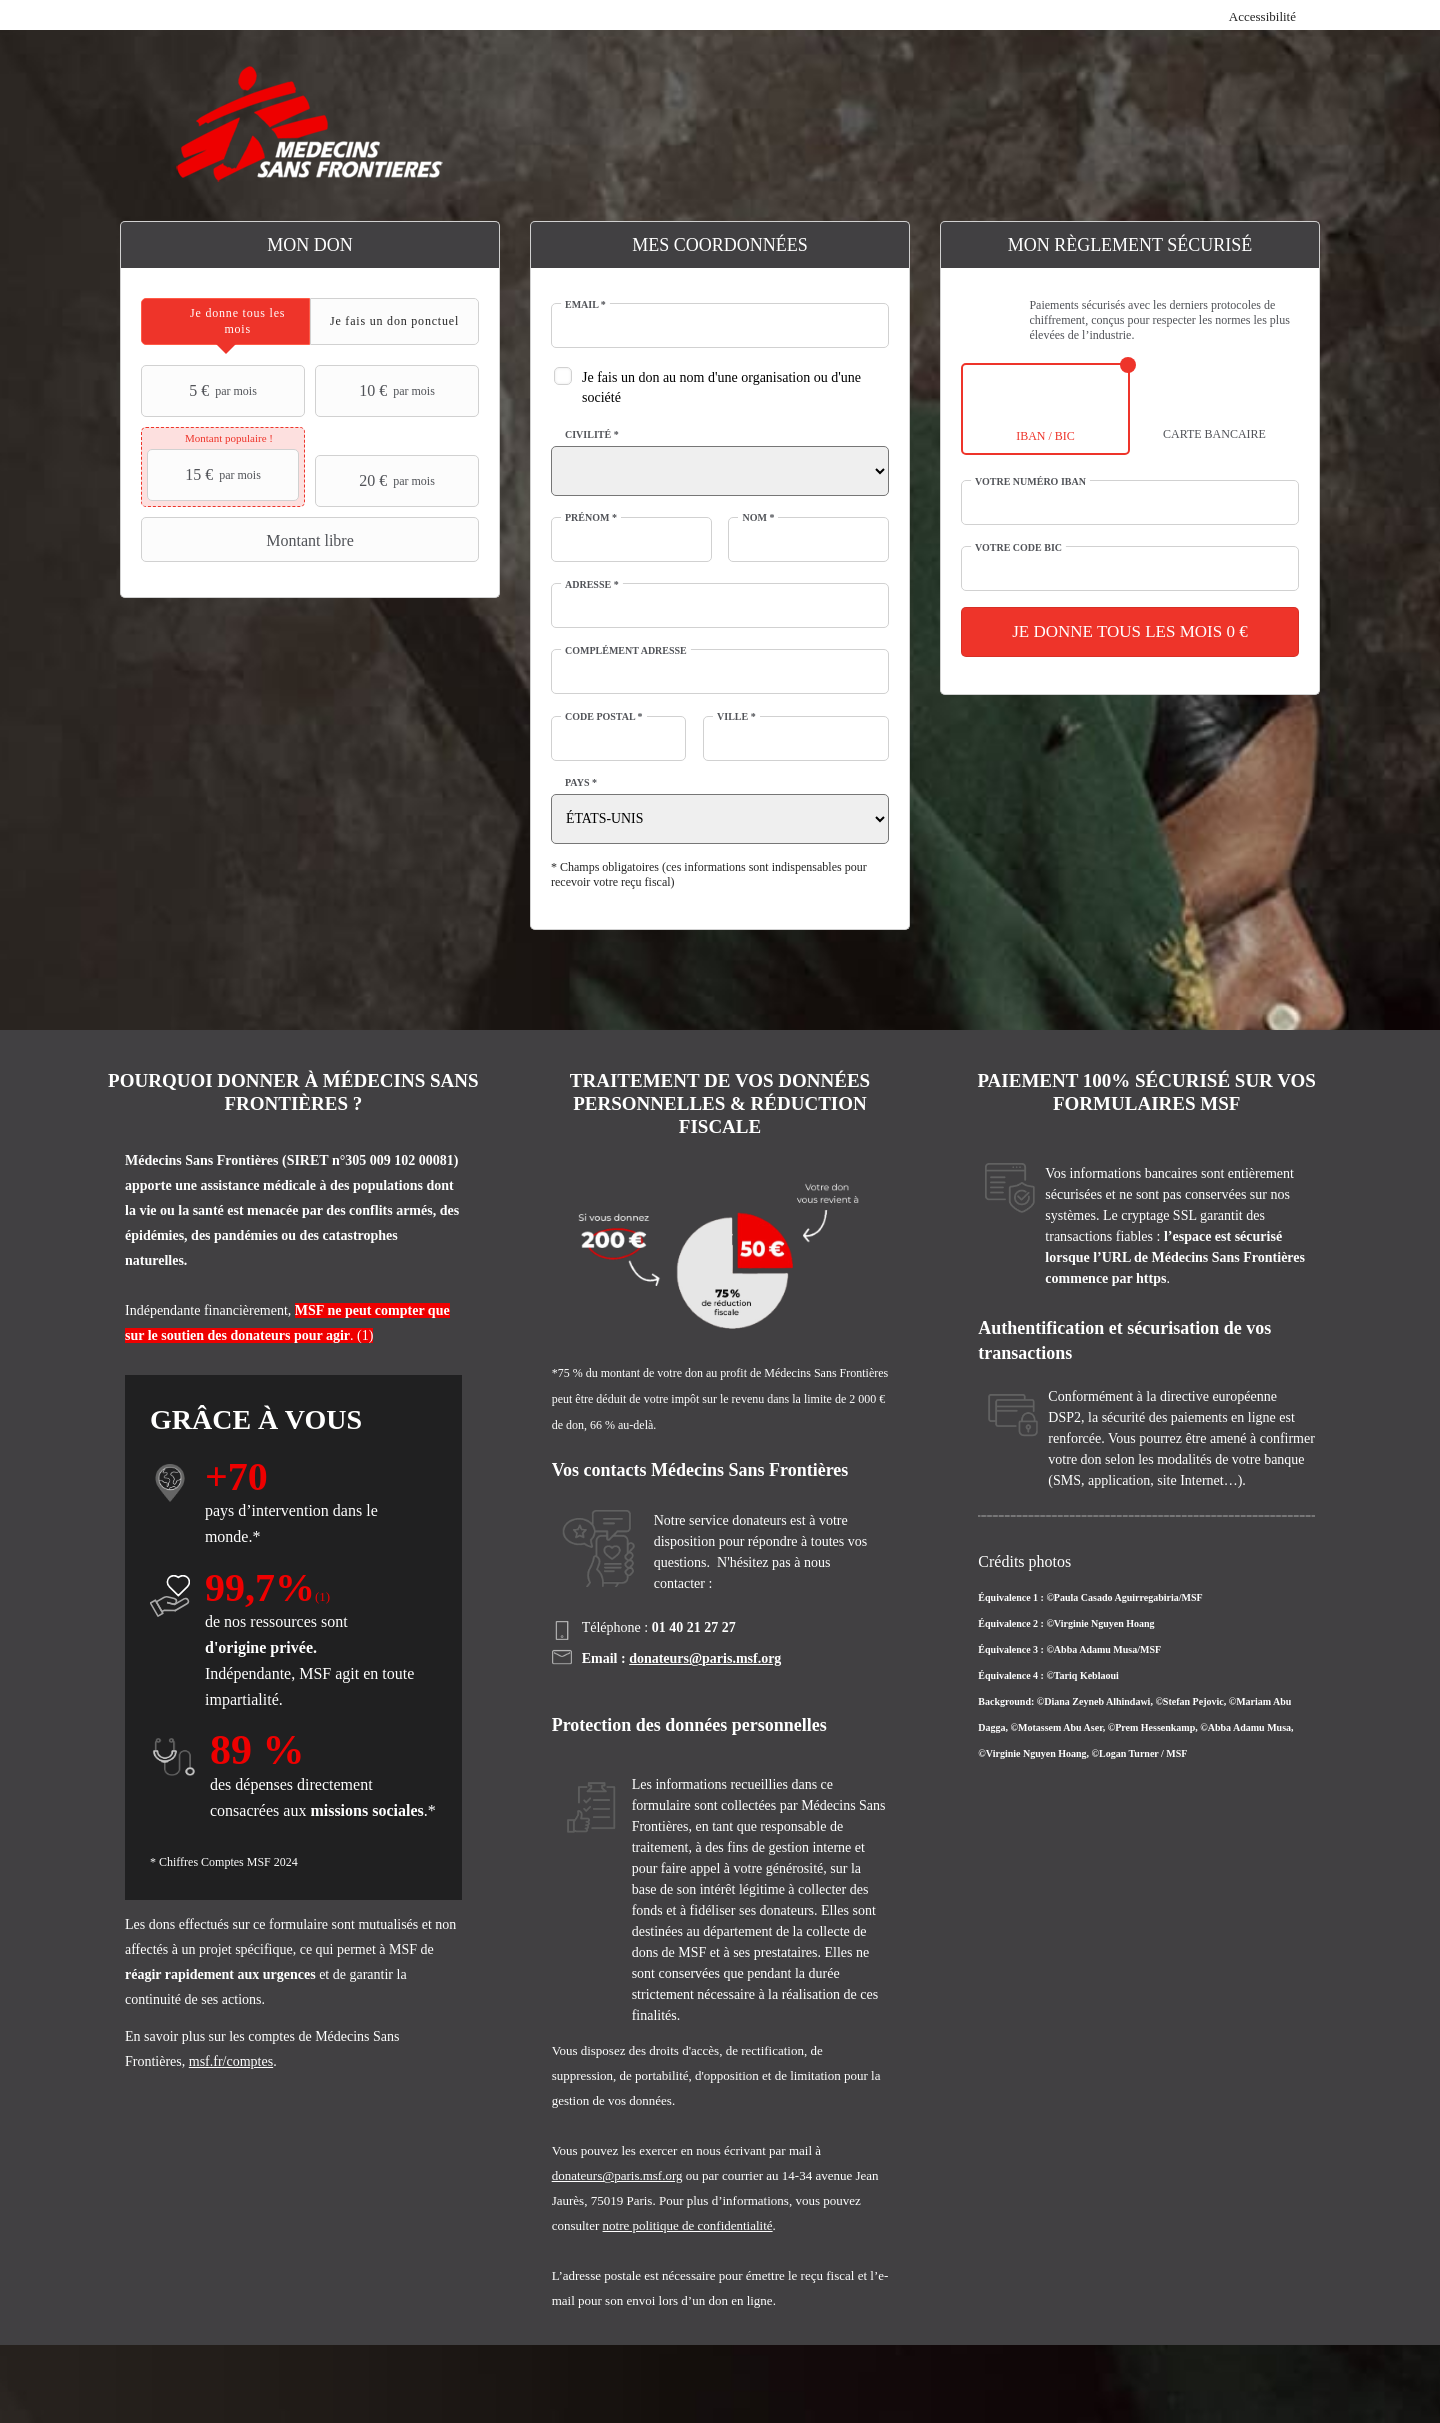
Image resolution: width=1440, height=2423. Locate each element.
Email (585, 304)
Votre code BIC (1018, 547)
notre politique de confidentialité (688, 2225)
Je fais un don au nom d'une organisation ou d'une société (721, 387)
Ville (736, 716)
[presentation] (225, 321)
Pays (581, 782)
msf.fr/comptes (231, 2061)
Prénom (591, 517)
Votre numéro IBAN (1030, 481)
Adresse (592, 584)
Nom (758, 517)
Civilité (592, 434)
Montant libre (250, 540)
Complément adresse (626, 650)
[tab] (225, 321)
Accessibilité (1262, 16)
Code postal (604, 716)
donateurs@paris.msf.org (705, 1658)
